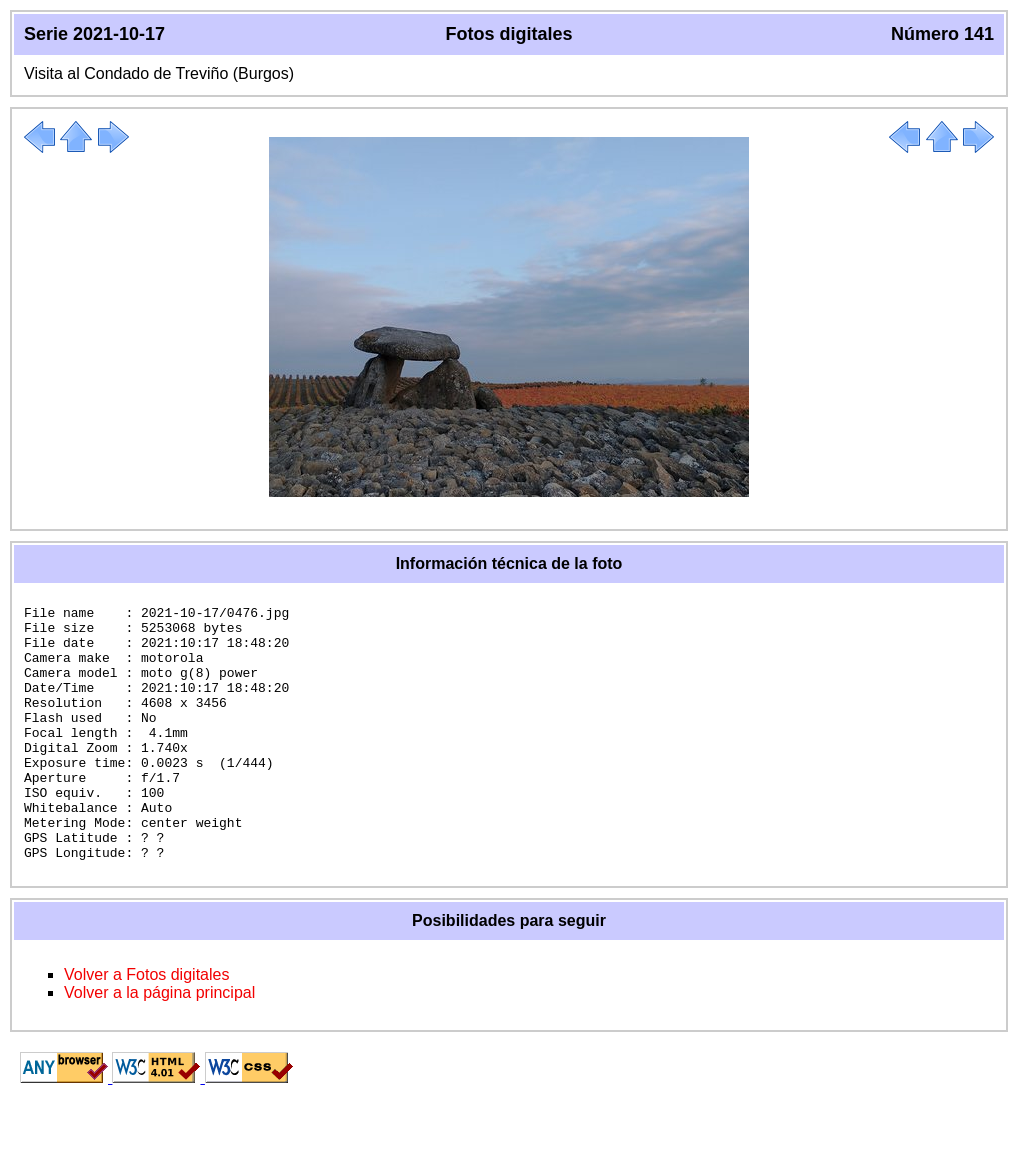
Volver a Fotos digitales (146, 1025)
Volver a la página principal (159, 1043)
